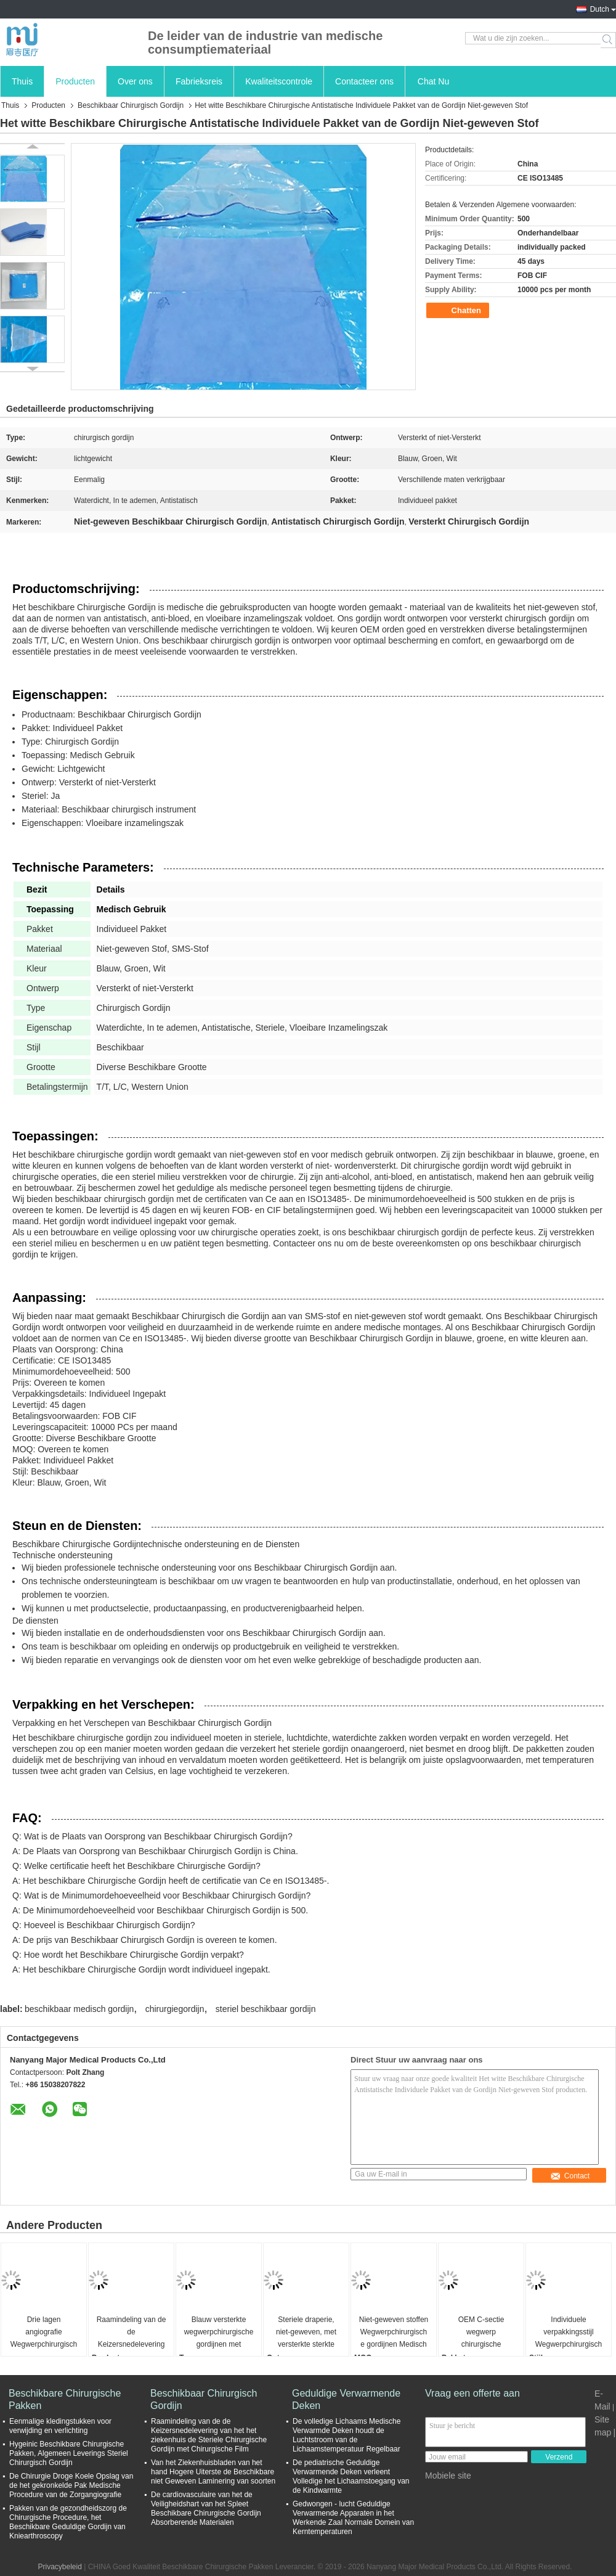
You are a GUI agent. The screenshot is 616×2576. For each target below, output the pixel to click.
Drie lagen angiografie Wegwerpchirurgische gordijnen (44, 2332)
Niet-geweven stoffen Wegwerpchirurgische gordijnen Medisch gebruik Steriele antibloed (394, 2332)
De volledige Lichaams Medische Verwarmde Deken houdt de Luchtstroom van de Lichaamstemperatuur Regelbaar (346, 2435)
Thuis (22, 81)
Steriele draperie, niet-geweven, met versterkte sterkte (306, 2332)
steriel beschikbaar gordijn (266, 2009)
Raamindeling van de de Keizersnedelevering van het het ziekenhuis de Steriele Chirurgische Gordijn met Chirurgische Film (131, 2332)
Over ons (135, 81)
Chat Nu (433, 81)
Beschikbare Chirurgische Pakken (65, 2399)
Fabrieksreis (199, 81)
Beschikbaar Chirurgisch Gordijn (131, 105)
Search (608, 40)
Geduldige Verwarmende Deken (346, 2399)
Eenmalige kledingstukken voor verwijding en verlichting (60, 2426)
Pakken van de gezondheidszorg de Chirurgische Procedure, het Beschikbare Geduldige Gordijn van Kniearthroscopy (68, 2522)
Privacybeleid (59, 2566)
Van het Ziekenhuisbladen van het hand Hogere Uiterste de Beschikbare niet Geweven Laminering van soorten (213, 2471)
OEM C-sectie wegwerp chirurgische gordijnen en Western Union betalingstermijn (481, 2332)
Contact (570, 2176)
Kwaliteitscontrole (278, 81)
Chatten (459, 311)
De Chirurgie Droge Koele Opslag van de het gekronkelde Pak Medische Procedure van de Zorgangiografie (71, 2485)
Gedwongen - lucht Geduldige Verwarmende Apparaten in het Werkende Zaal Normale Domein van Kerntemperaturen (353, 2518)
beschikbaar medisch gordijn (79, 2009)
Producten (75, 81)
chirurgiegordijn (175, 2009)
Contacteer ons (364, 81)
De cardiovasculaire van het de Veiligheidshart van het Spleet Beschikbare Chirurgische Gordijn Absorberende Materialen (206, 2508)
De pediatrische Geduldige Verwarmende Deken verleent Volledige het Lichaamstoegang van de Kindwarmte (351, 2476)
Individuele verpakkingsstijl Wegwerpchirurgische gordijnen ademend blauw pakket (569, 2332)
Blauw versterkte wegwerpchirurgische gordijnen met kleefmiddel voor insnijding (219, 2332)
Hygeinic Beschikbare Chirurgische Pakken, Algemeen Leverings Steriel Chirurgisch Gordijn (68, 2453)
